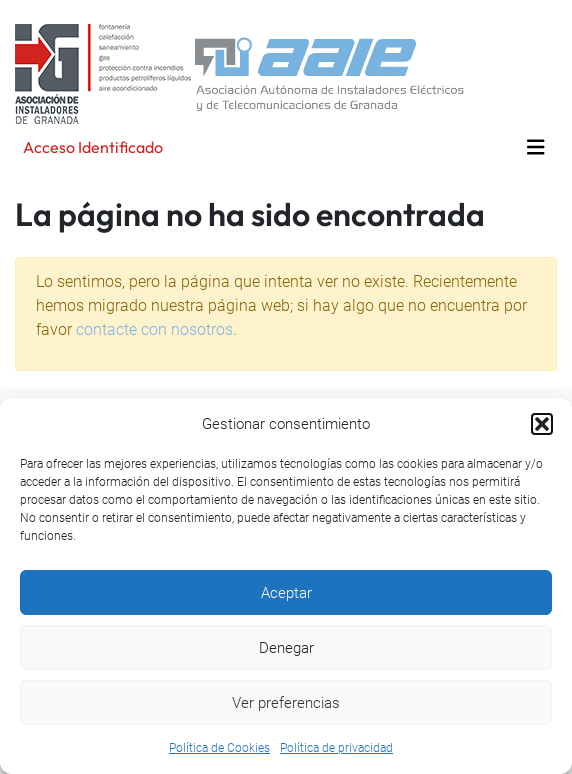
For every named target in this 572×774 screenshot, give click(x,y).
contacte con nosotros (154, 329)
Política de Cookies (219, 748)
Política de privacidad (336, 748)
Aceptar (286, 593)
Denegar (286, 648)
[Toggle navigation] (536, 147)
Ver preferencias (286, 703)
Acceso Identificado (93, 147)
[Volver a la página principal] (239, 72)
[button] (542, 424)
